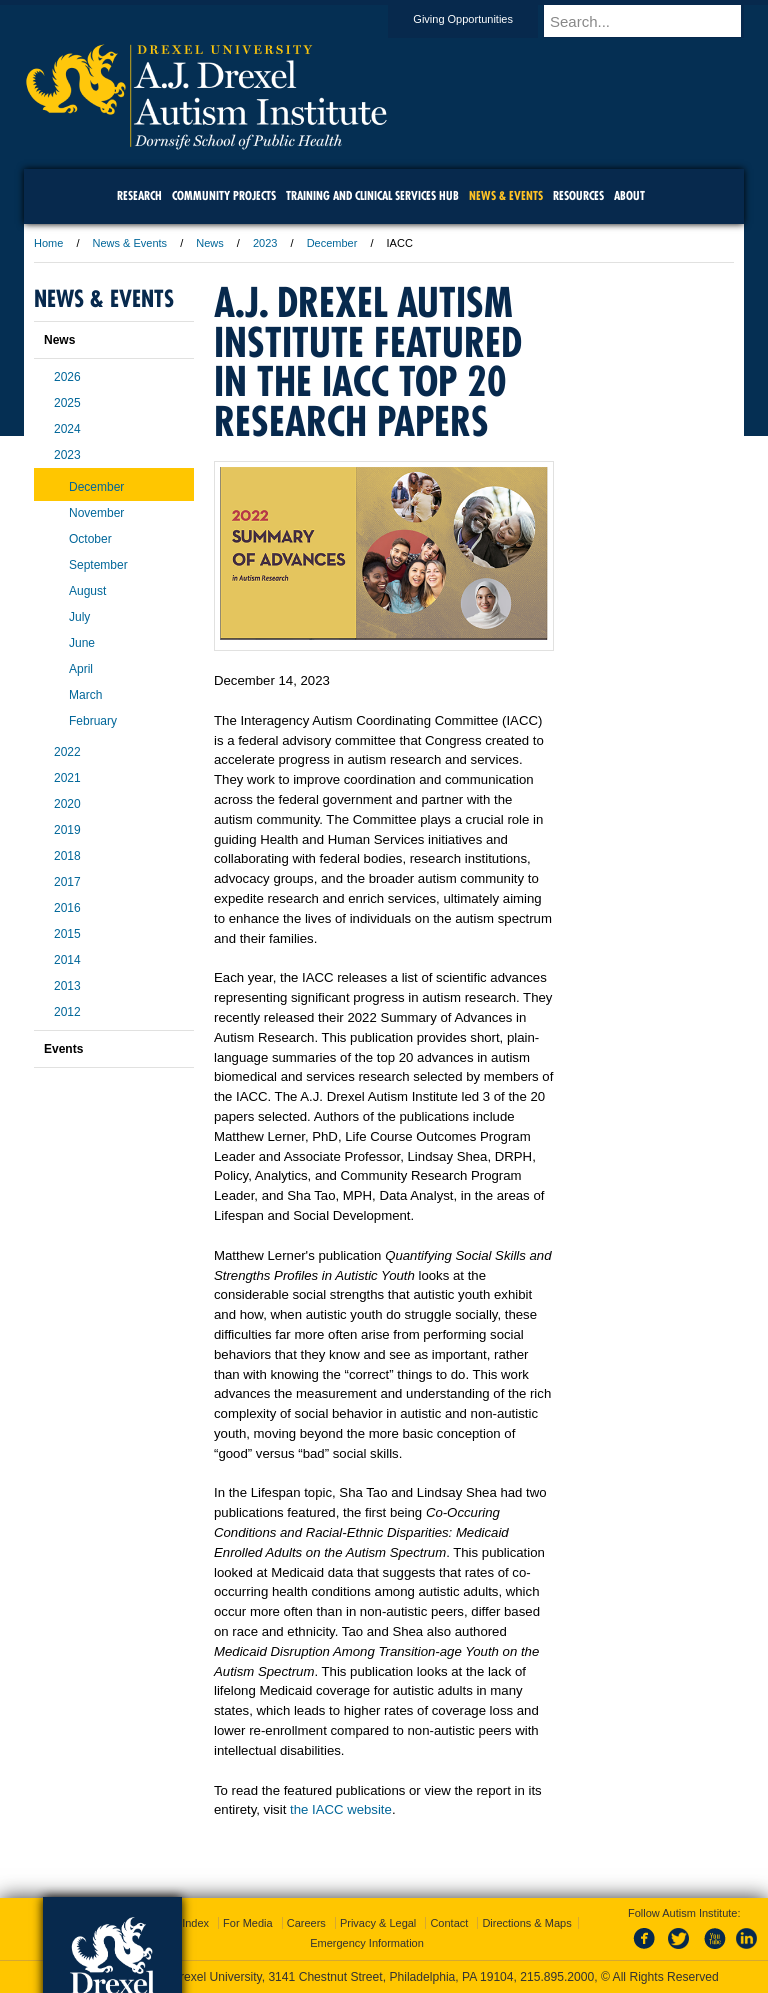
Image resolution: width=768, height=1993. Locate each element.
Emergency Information (367, 1943)
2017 (67, 882)
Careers (306, 1923)
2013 (67, 986)
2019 (67, 830)
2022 (67, 752)
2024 (67, 429)
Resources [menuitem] (578, 195)
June (82, 643)
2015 (67, 934)
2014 (67, 960)
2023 (265, 243)
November (96, 513)
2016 (67, 908)
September (98, 565)
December (332, 243)
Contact (449, 1923)
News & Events (130, 243)
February (93, 721)
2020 (67, 804)
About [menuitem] (629, 195)
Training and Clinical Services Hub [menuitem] (372, 195)
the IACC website (341, 1809)
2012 (67, 1012)
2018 (67, 856)
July (79, 617)
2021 (67, 778)
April (81, 669)
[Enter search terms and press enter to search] (653, 21)
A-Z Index (185, 1923)
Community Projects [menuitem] (224, 195)
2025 (67, 403)
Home (48, 243)
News (210, 243)
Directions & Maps (526, 1923)
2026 (67, 377)
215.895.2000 (557, 1977)
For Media (248, 1923)
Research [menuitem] (139, 195)
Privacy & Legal (378, 1923)
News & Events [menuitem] (506, 195)
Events (63, 1049)
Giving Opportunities (482, 19)
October (90, 539)
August (87, 591)
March (85, 695)
